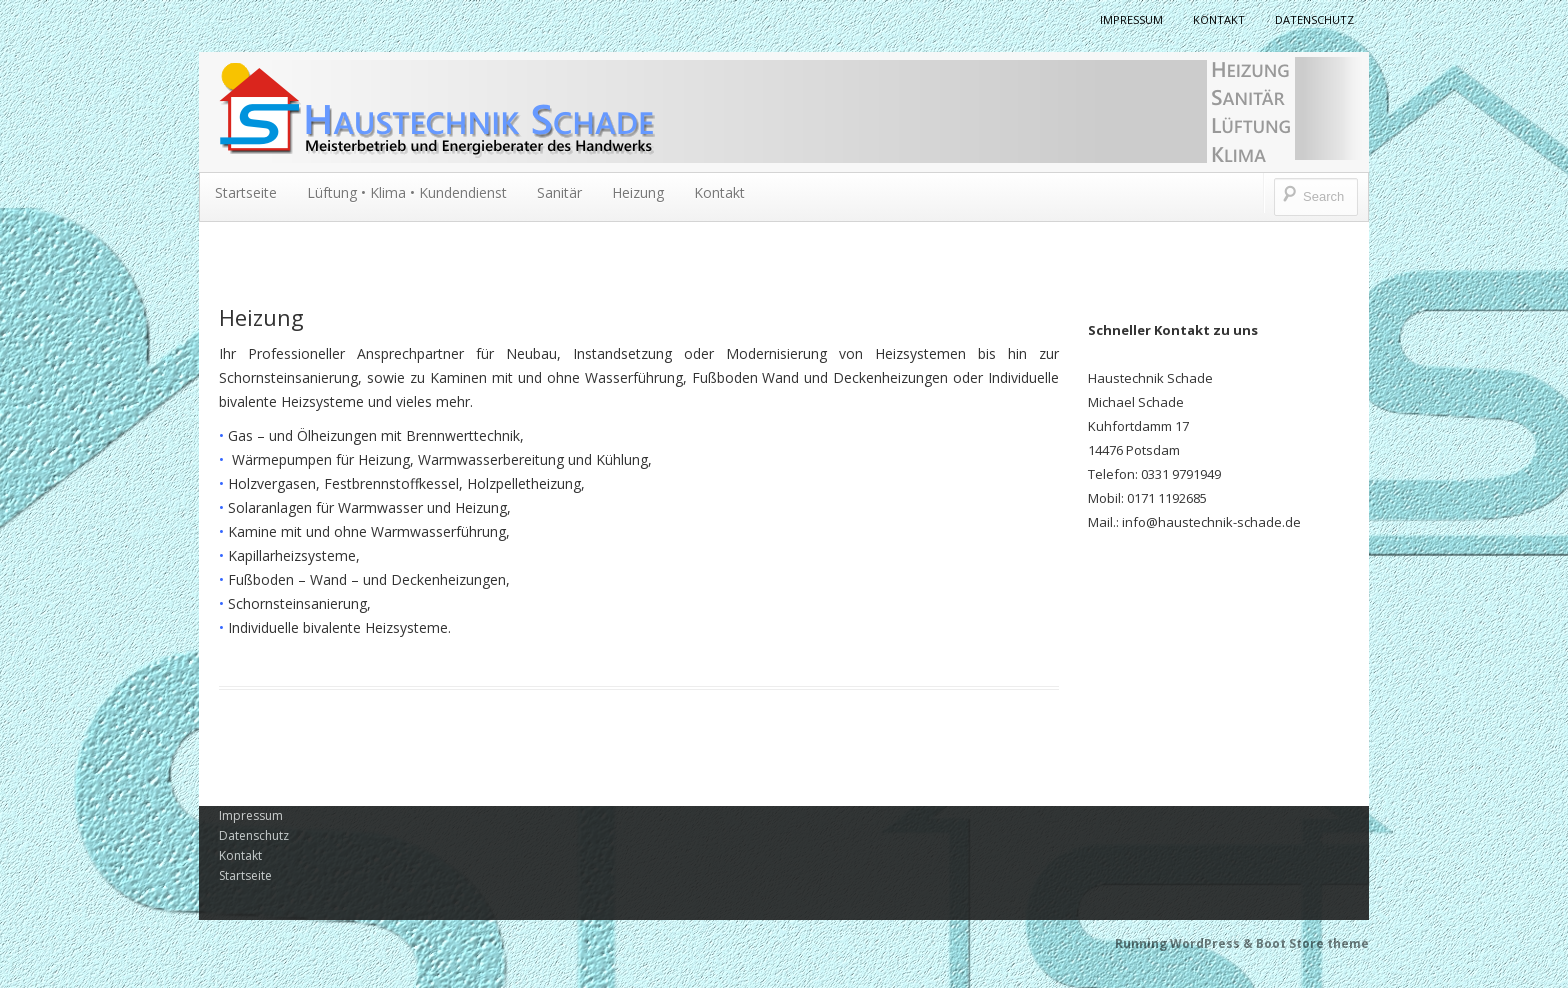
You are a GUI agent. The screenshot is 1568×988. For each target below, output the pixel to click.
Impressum (1131, 19)
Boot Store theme (1312, 943)
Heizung (638, 192)
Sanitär (559, 192)
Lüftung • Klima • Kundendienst (407, 192)
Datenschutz (1314, 19)
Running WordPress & (1185, 943)
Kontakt (1219, 19)
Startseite (246, 192)
